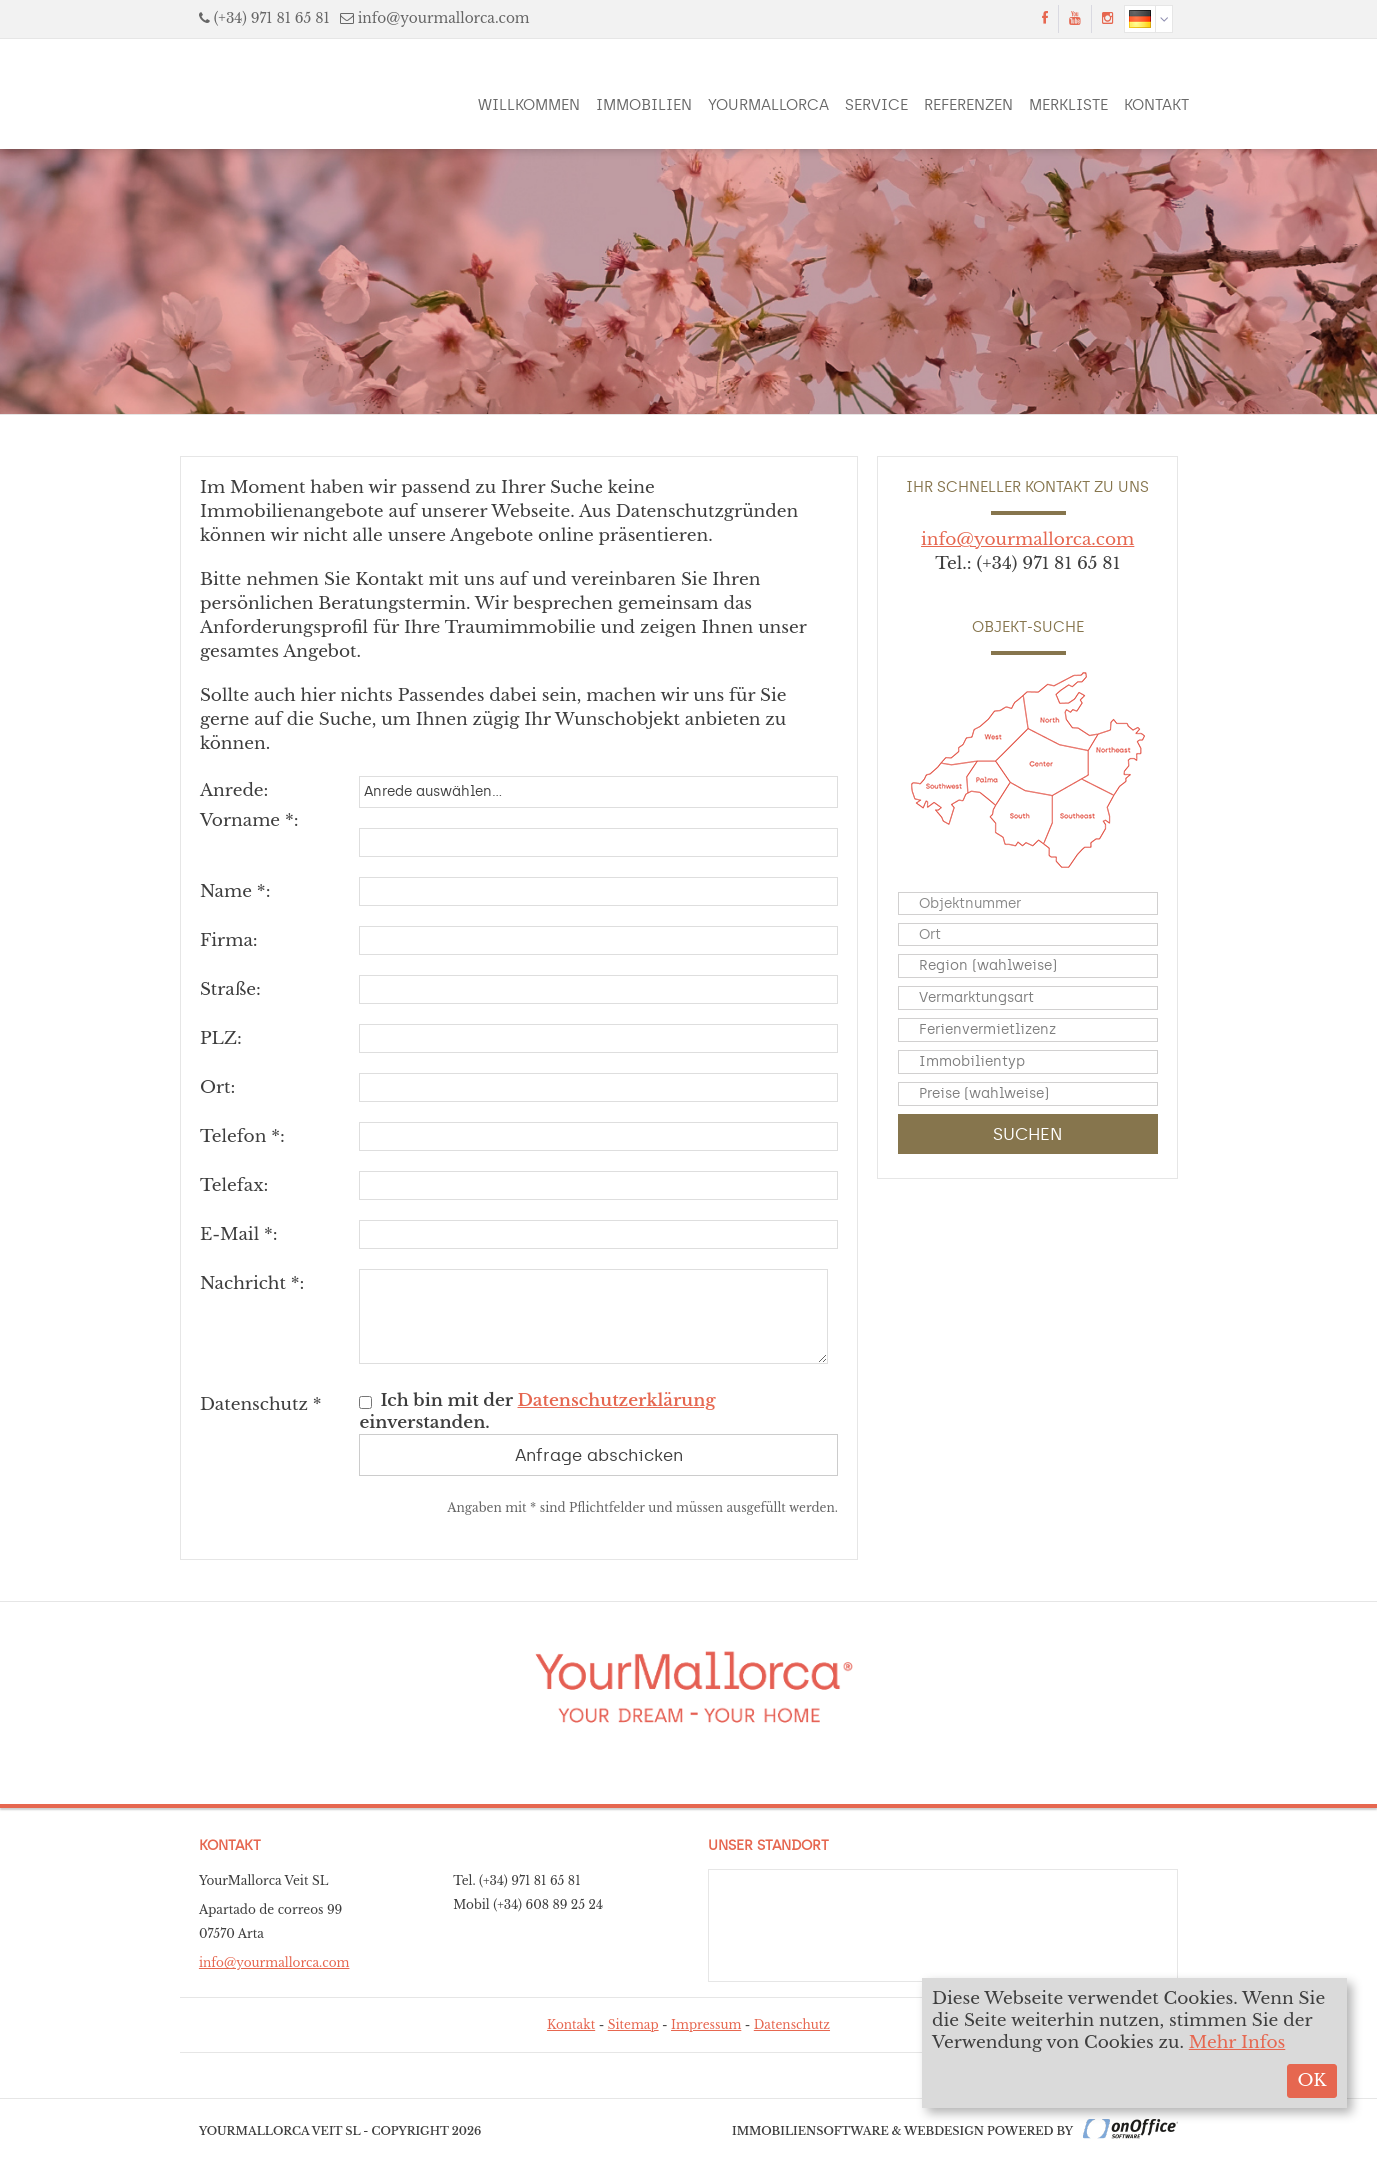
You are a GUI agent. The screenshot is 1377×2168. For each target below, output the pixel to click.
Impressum (706, 2024)
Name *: (235, 891)
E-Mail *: (239, 1234)
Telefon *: (242, 1136)
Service (876, 105)
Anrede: (234, 790)
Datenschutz (792, 2024)
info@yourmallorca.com (444, 18)
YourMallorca (768, 105)
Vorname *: (249, 820)
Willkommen (529, 105)
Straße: (230, 989)
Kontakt (1156, 105)
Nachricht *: (252, 1283)
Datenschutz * (261, 1404)
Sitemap (633, 2024)
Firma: (229, 940)
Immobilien (644, 105)
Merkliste (1068, 105)
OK (1311, 2080)
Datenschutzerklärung (617, 1400)
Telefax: (234, 1185)
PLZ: (221, 1038)
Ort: (217, 1087)
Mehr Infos (1237, 2042)
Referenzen (968, 105)
